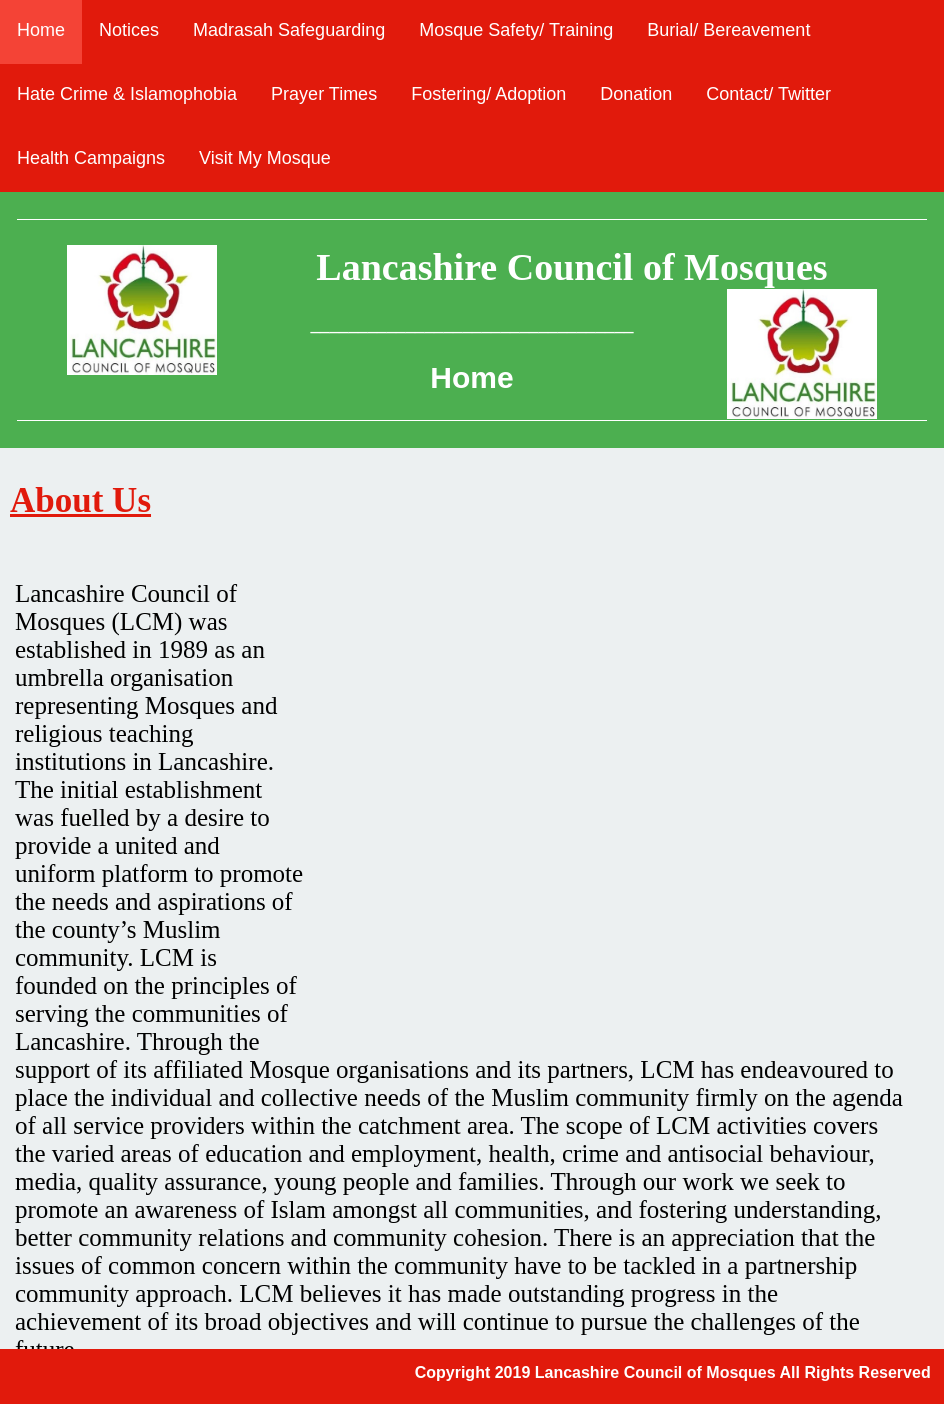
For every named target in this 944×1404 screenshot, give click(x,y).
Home (41, 30)
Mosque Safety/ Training (516, 30)
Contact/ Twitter (768, 94)
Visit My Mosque (265, 158)
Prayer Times (324, 94)
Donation (636, 94)
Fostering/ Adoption (488, 94)
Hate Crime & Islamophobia (127, 94)
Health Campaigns (91, 158)
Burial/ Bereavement (728, 30)
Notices (129, 30)
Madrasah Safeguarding (289, 30)
